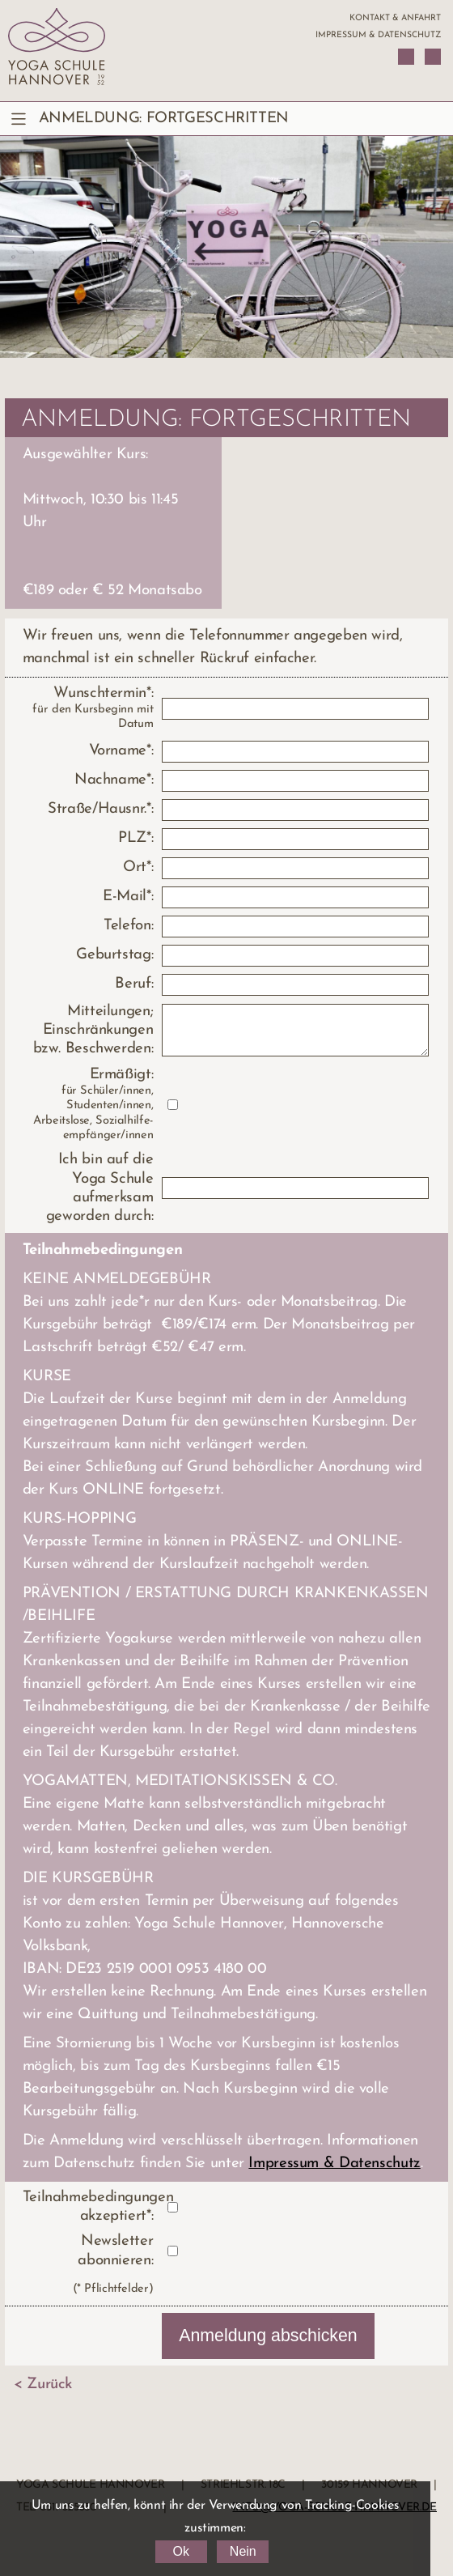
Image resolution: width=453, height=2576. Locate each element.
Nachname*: (113, 780)
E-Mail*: (128, 896)
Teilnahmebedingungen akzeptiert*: (88, 2207)
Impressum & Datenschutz (378, 35)
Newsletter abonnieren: (115, 2251)
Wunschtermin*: (88, 709)
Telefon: (128, 925)
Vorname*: (121, 751)
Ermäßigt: (88, 1105)
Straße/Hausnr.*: (100, 809)
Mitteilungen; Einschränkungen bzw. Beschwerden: (93, 1030)
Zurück (49, 2384)
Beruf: (134, 984)
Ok (180, 2551)
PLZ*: (135, 838)
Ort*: (138, 867)
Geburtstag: (114, 955)
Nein (243, 2551)
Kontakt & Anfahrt (395, 18)
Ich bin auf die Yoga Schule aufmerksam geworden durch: (99, 1188)
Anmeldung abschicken (268, 2335)
